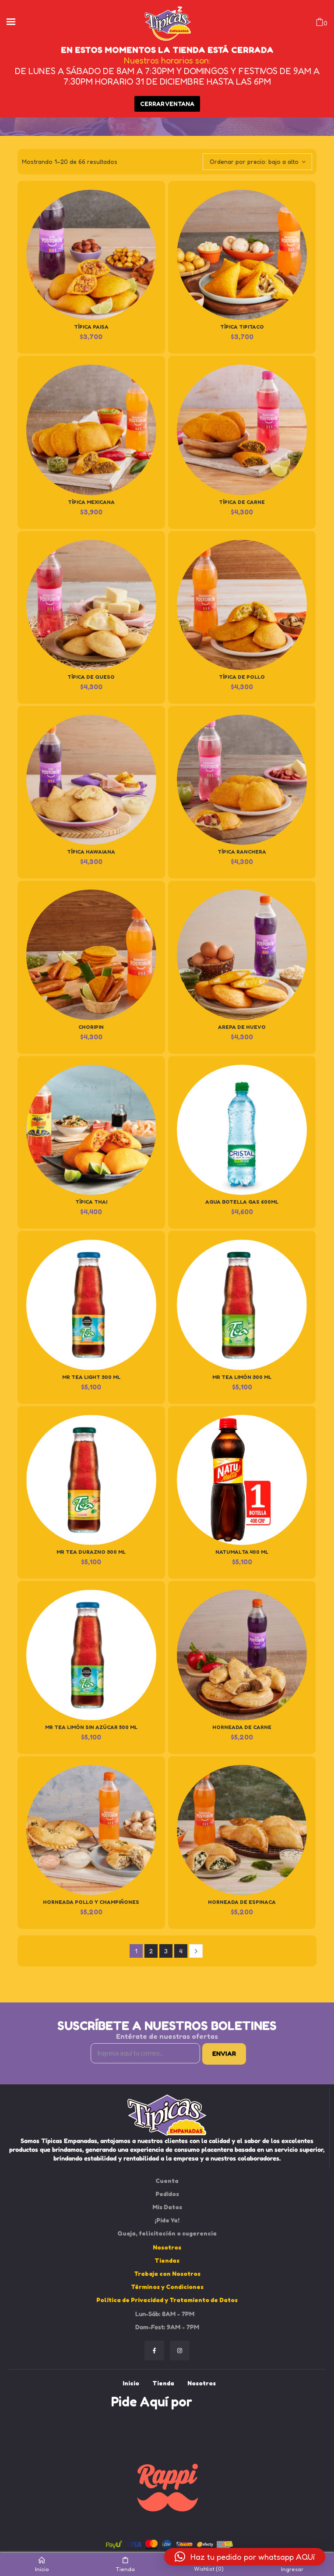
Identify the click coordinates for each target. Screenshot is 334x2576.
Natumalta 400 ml (241, 1551)
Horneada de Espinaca (242, 1902)
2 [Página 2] (151, 1951)
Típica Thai (91, 1201)
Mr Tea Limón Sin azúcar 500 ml (91, 1727)
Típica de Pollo (242, 676)
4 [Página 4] (181, 1951)
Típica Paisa (91, 326)
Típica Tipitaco (242, 326)
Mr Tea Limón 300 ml (241, 1377)
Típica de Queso (91, 676)
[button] (244, 2556)
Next (196, 1951)
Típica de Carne (242, 502)
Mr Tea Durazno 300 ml (91, 1551)
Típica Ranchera (242, 851)
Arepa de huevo (242, 1027)
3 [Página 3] (166, 1951)
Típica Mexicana (91, 502)
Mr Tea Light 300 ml (91, 1377)
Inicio (42, 2564)
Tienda (125, 2564)
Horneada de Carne (241, 1727)
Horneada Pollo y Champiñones (91, 1902)
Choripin (91, 1027)
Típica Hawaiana (91, 851)
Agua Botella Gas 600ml (241, 1201)
